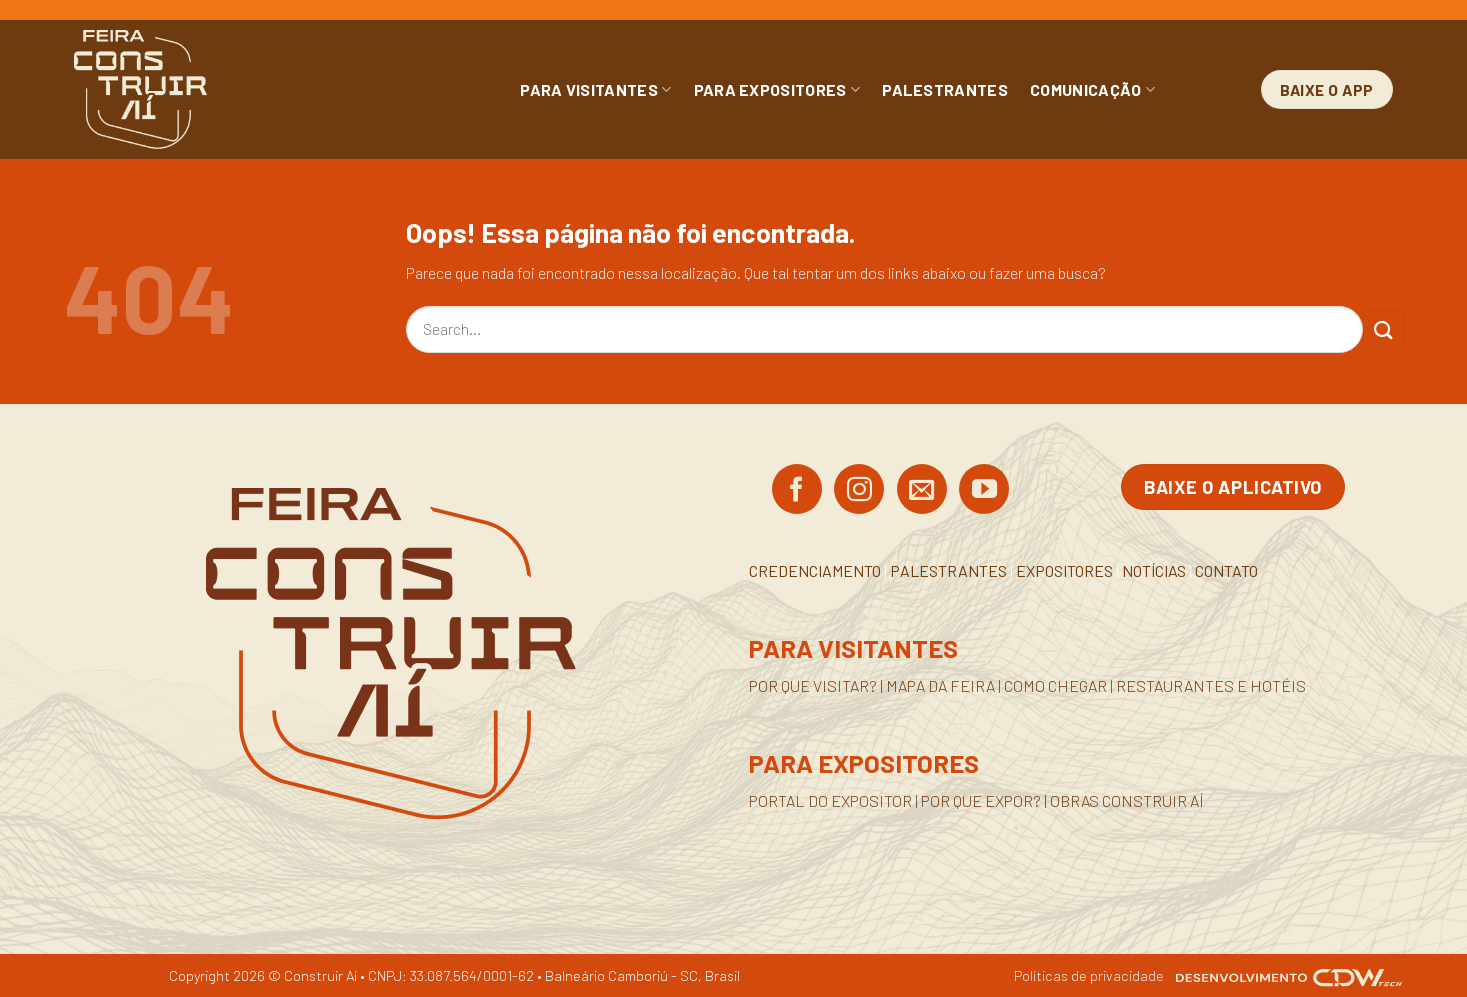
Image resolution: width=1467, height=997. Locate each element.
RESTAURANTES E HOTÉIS (1211, 685)
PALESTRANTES (945, 89)
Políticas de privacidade (1089, 975)
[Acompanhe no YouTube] (984, 491)
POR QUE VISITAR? (813, 685)
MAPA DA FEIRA (940, 685)
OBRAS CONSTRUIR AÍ (1127, 800)
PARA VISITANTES (595, 90)
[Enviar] (1383, 329)
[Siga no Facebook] (797, 491)
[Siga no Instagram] (859, 491)
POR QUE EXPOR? (981, 800)
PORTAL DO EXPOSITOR (830, 800)
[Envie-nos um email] (922, 491)
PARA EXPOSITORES (777, 90)
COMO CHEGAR (1055, 685)
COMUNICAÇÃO (1092, 90)
